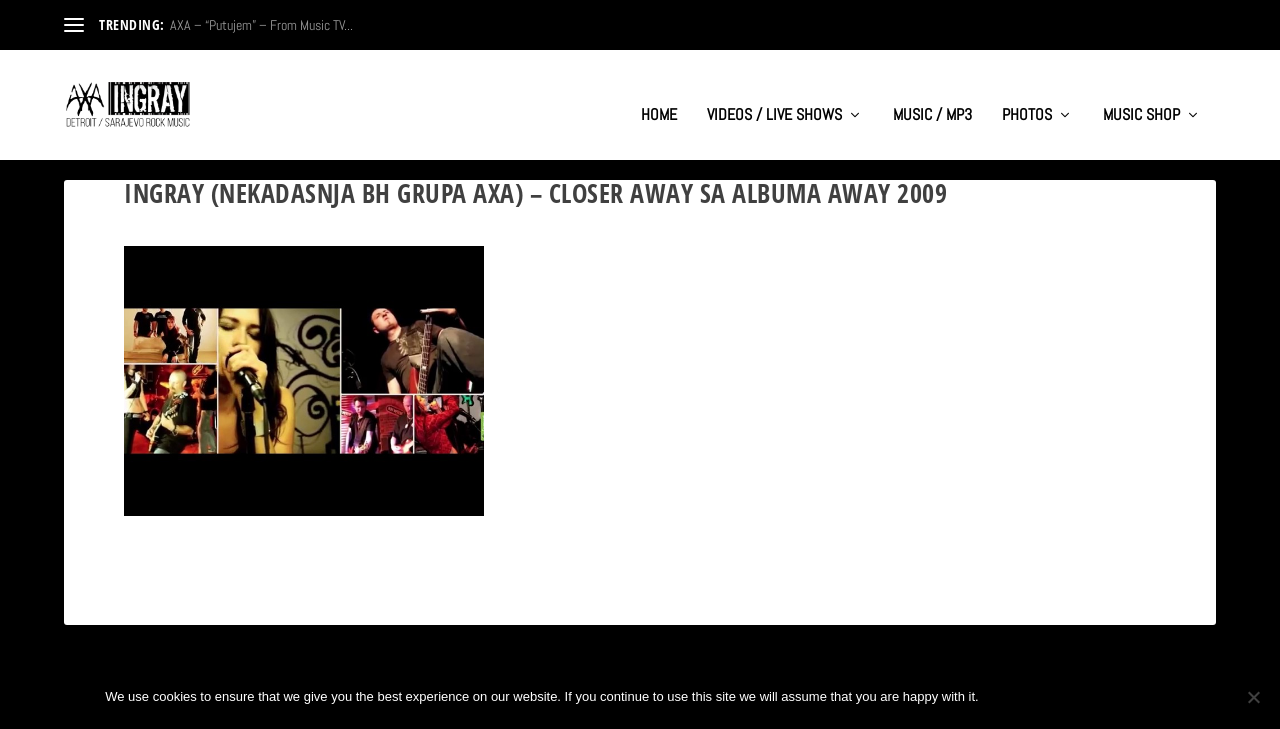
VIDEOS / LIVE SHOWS (774, 96)
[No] (1253, 697)
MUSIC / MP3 (932, 96)
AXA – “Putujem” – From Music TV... (261, 25)
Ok (1011, 696)
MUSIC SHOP (1141, 96)
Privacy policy (1108, 696)
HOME (659, 96)
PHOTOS (1027, 96)
